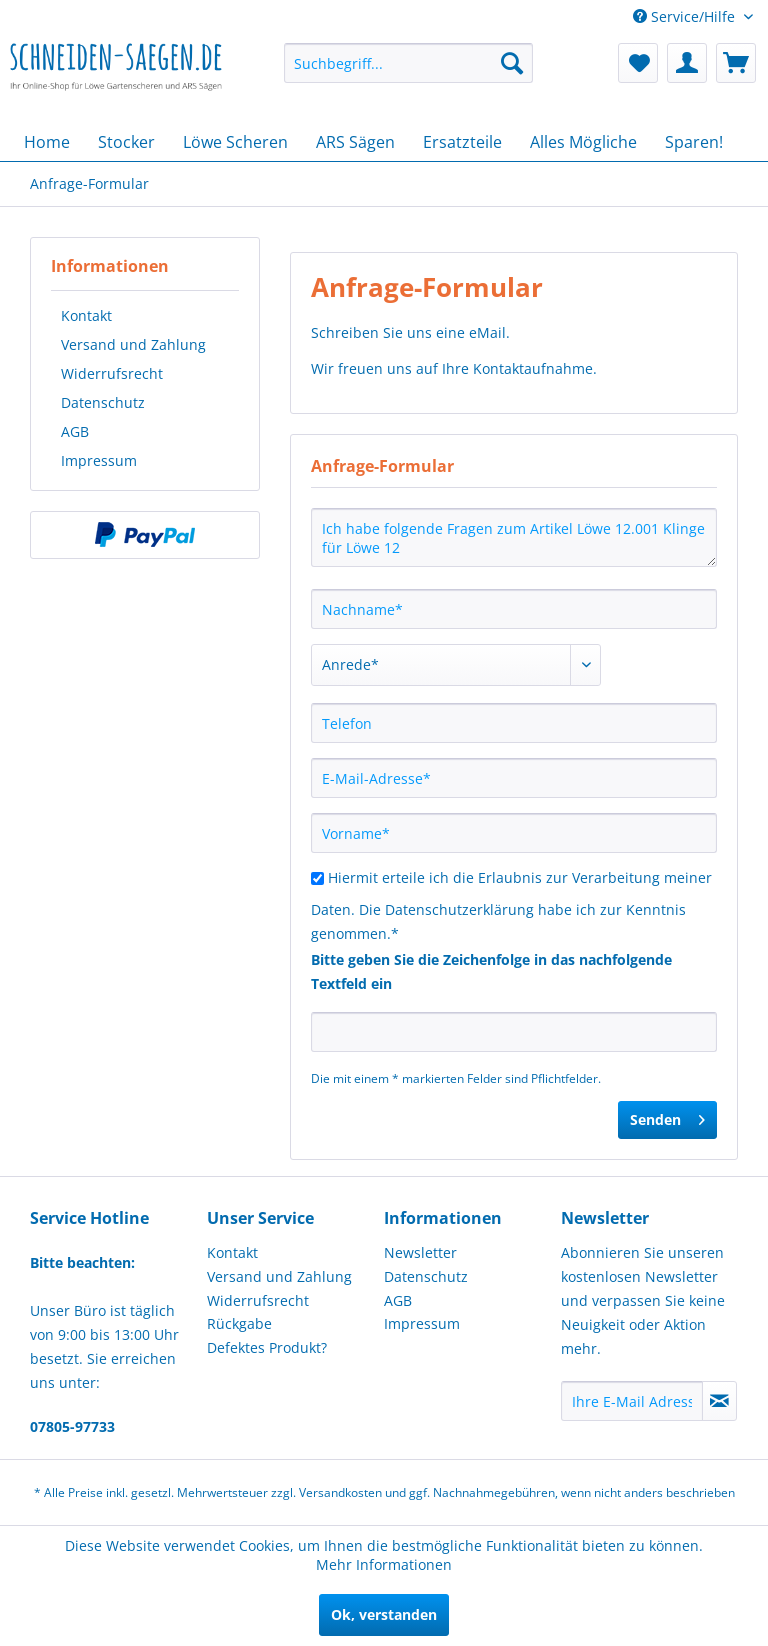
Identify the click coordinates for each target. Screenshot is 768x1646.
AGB (75, 431)
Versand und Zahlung (133, 344)
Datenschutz (103, 402)
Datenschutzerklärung (459, 909)
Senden (667, 1116)
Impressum (99, 460)
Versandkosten (340, 1492)
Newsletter (420, 1252)
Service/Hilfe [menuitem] (686, 16)
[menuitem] (409, 63)
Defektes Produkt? (267, 1347)
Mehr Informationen (384, 1564)
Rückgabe (239, 1323)
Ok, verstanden (384, 1614)
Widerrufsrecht (112, 373)
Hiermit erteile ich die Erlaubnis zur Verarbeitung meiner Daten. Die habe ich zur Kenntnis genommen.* (511, 905)
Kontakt (86, 315)
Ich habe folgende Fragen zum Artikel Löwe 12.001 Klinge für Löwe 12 (514, 537)
